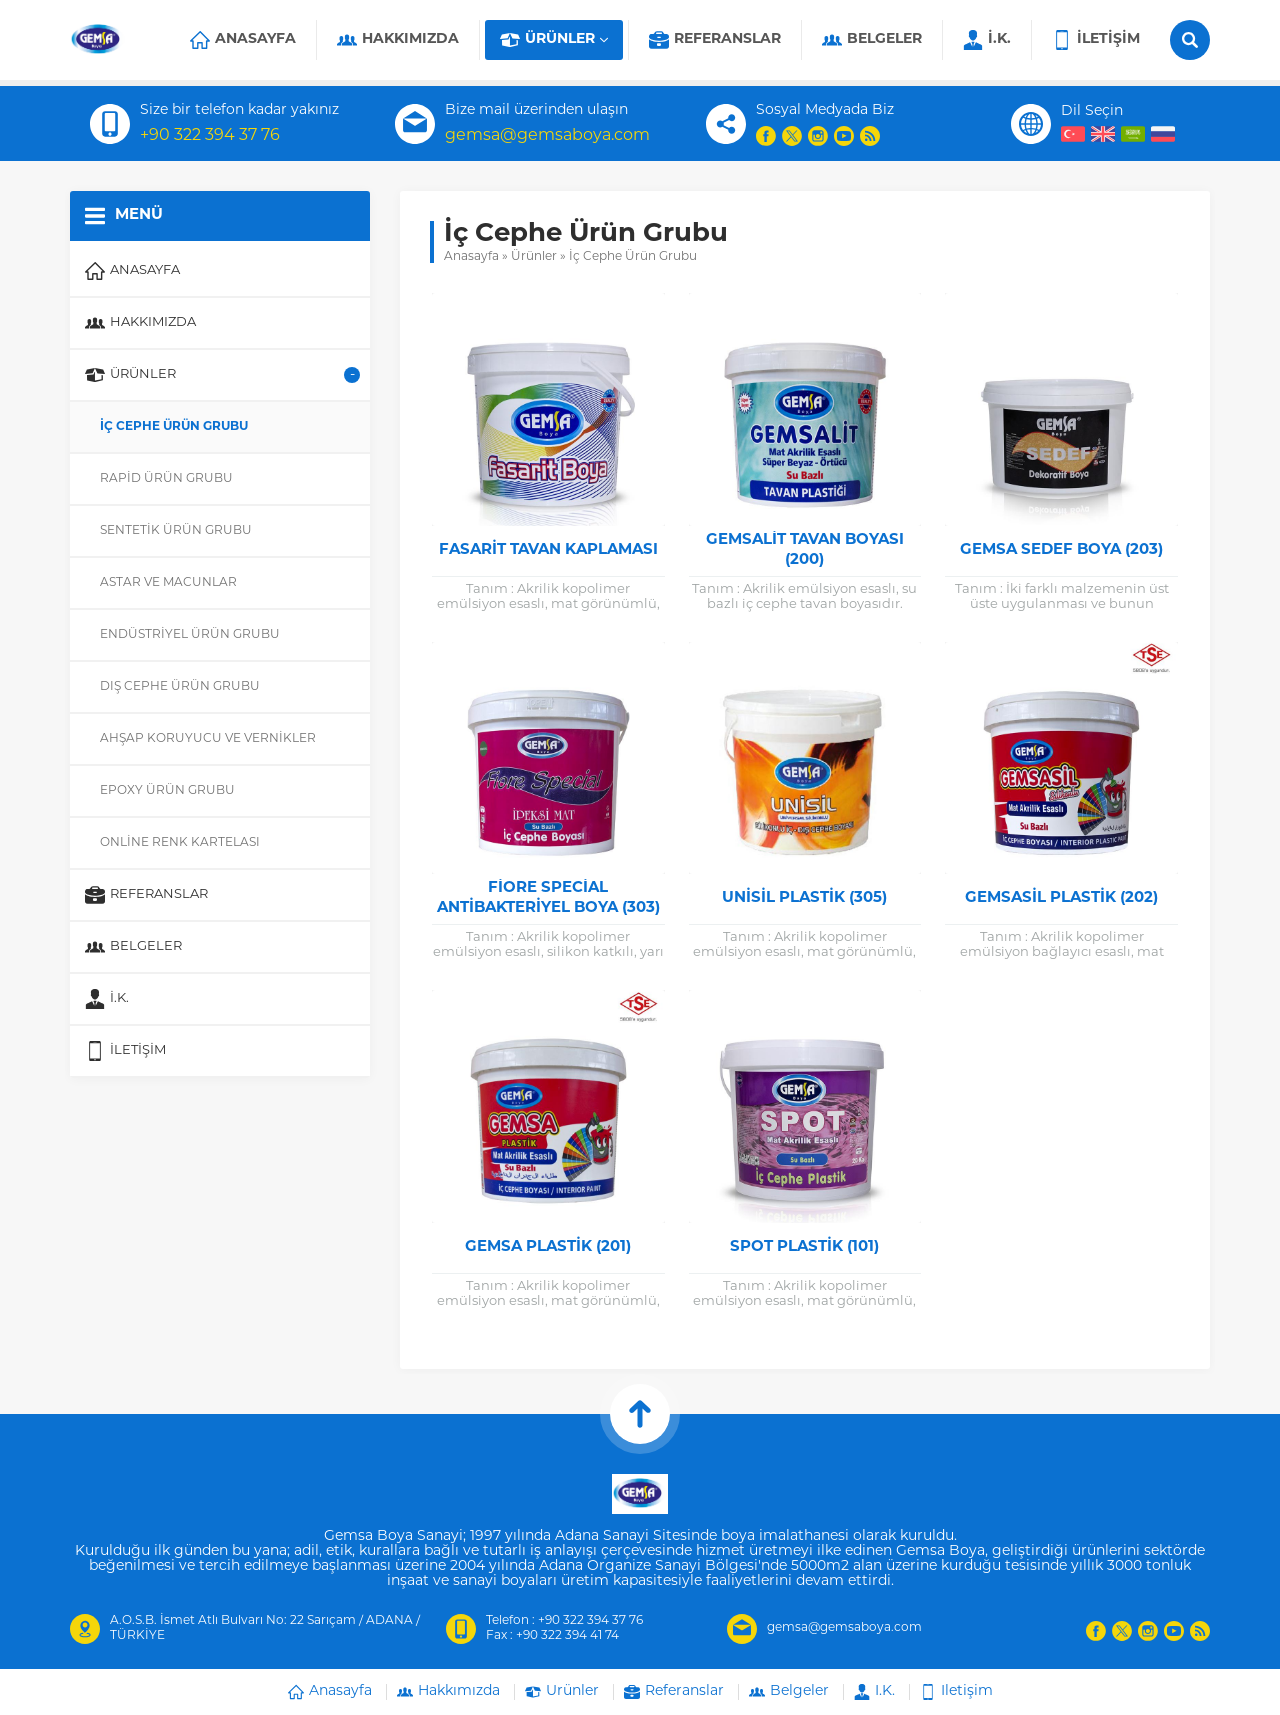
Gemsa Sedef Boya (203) (1061, 550)
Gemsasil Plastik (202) (1061, 898)
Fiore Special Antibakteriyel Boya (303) (548, 898)
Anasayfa (471, 257)
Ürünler (534, 257)
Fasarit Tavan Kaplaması (548, 550)
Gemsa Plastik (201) (548, 1247)
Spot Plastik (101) (804, 1247)
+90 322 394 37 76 (210, 136)
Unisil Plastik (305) (804, 898)
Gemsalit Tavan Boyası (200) (805, 550)
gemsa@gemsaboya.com (547, 136)
